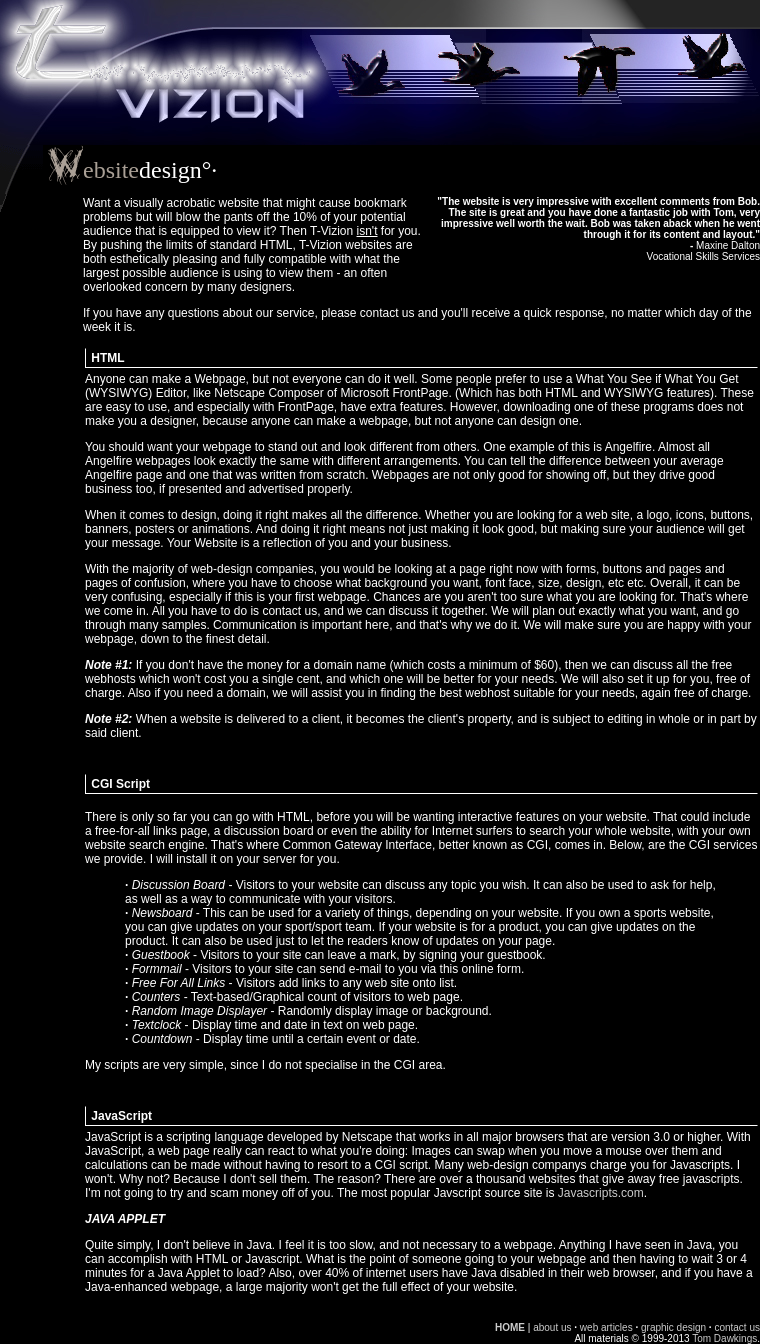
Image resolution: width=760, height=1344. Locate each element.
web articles (606, 1327)
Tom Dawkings (724, 1338)
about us (552, 1327)
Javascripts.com (601, 1193)
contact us (737, 1327)
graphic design (673, 1327)
